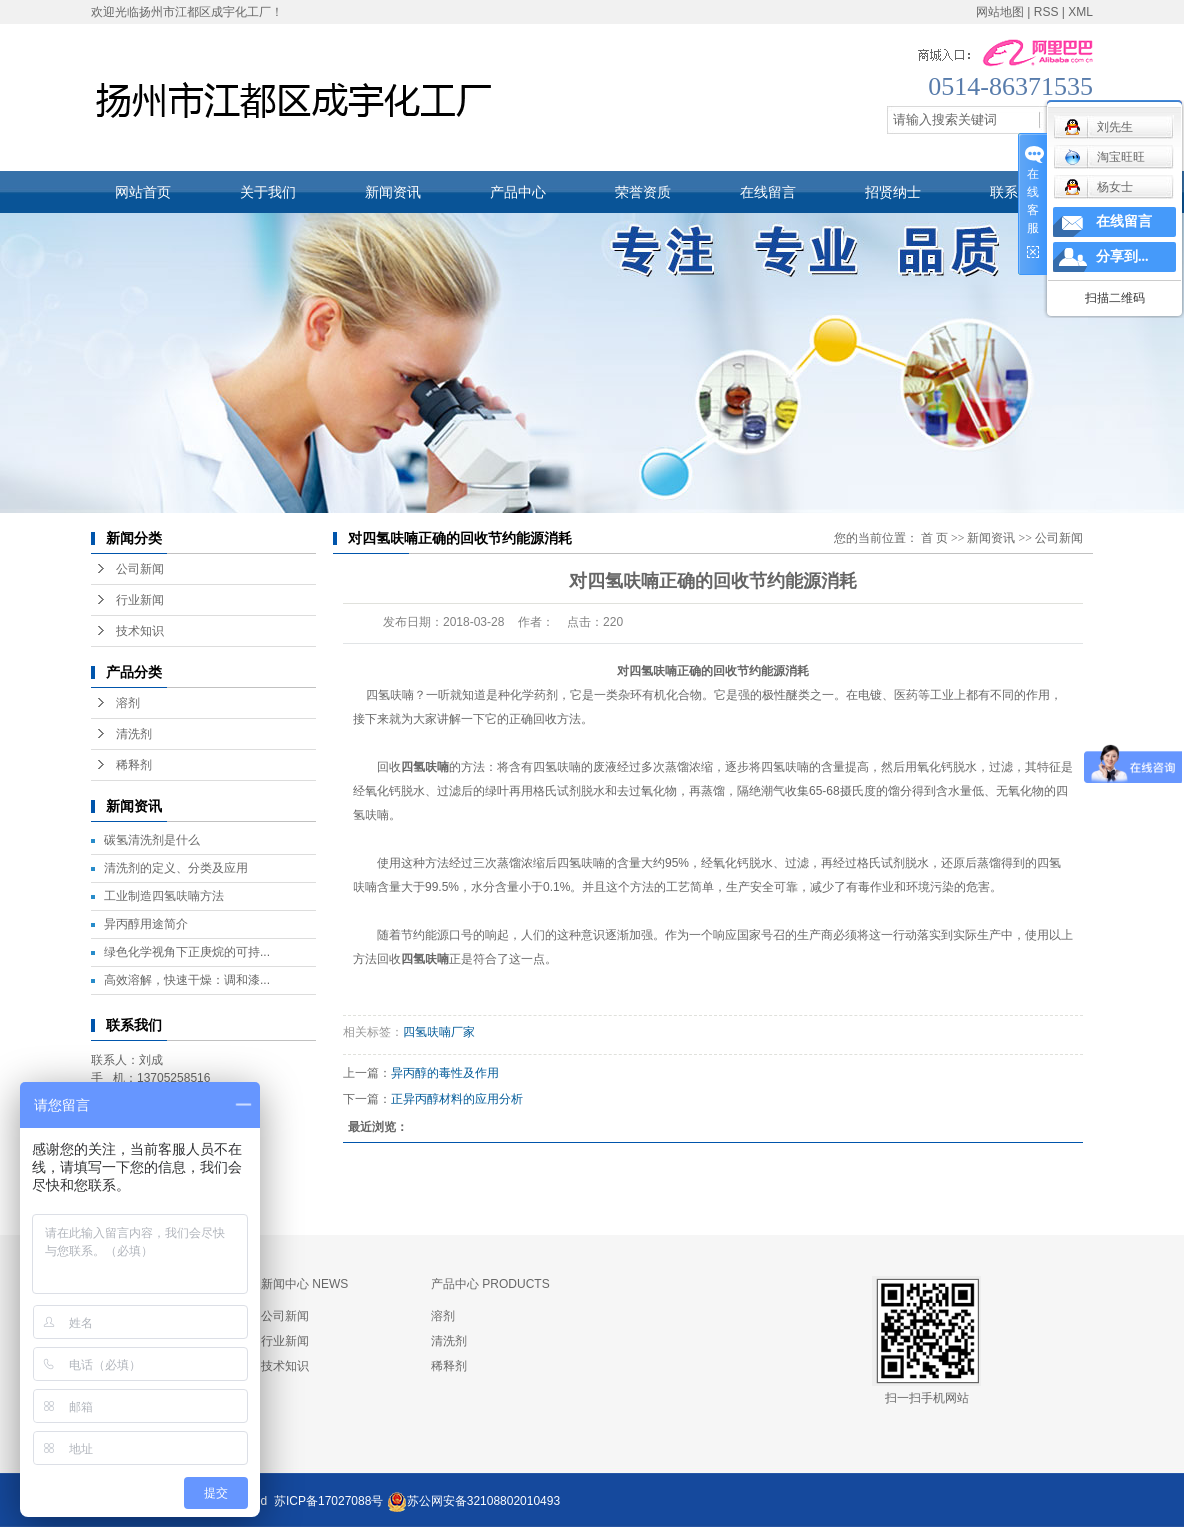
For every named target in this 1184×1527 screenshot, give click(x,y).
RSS (1046, 12)
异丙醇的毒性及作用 (445, 1073)
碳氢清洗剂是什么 (152, 840)
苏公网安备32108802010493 (483, 1501)
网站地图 (1000, 12)
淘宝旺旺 (1104, 157)
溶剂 (128, 703)
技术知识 (140, 631)
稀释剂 (134, 765)
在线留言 (768, 192)
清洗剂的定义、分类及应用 (176, 868)
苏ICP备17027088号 (328, 1501)
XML (1080, 12)
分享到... (1122, 256)
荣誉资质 (643, 192)
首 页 (934, 538)
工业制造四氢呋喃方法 (164, 896)
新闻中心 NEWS (304, 1284)
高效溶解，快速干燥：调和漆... (187, 980)
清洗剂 (134, 734)
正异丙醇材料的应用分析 (457, 1099)
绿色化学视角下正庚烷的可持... (187, 952)
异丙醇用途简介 (146, 924)
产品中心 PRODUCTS (490, 1284)
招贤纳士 (893, 192)
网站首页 (143, 192)
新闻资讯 (393, 192)
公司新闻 (140, 569)
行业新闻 (140, 600)
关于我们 (268, 192)
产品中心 (518, 192)
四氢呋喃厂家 (439, 1032)
